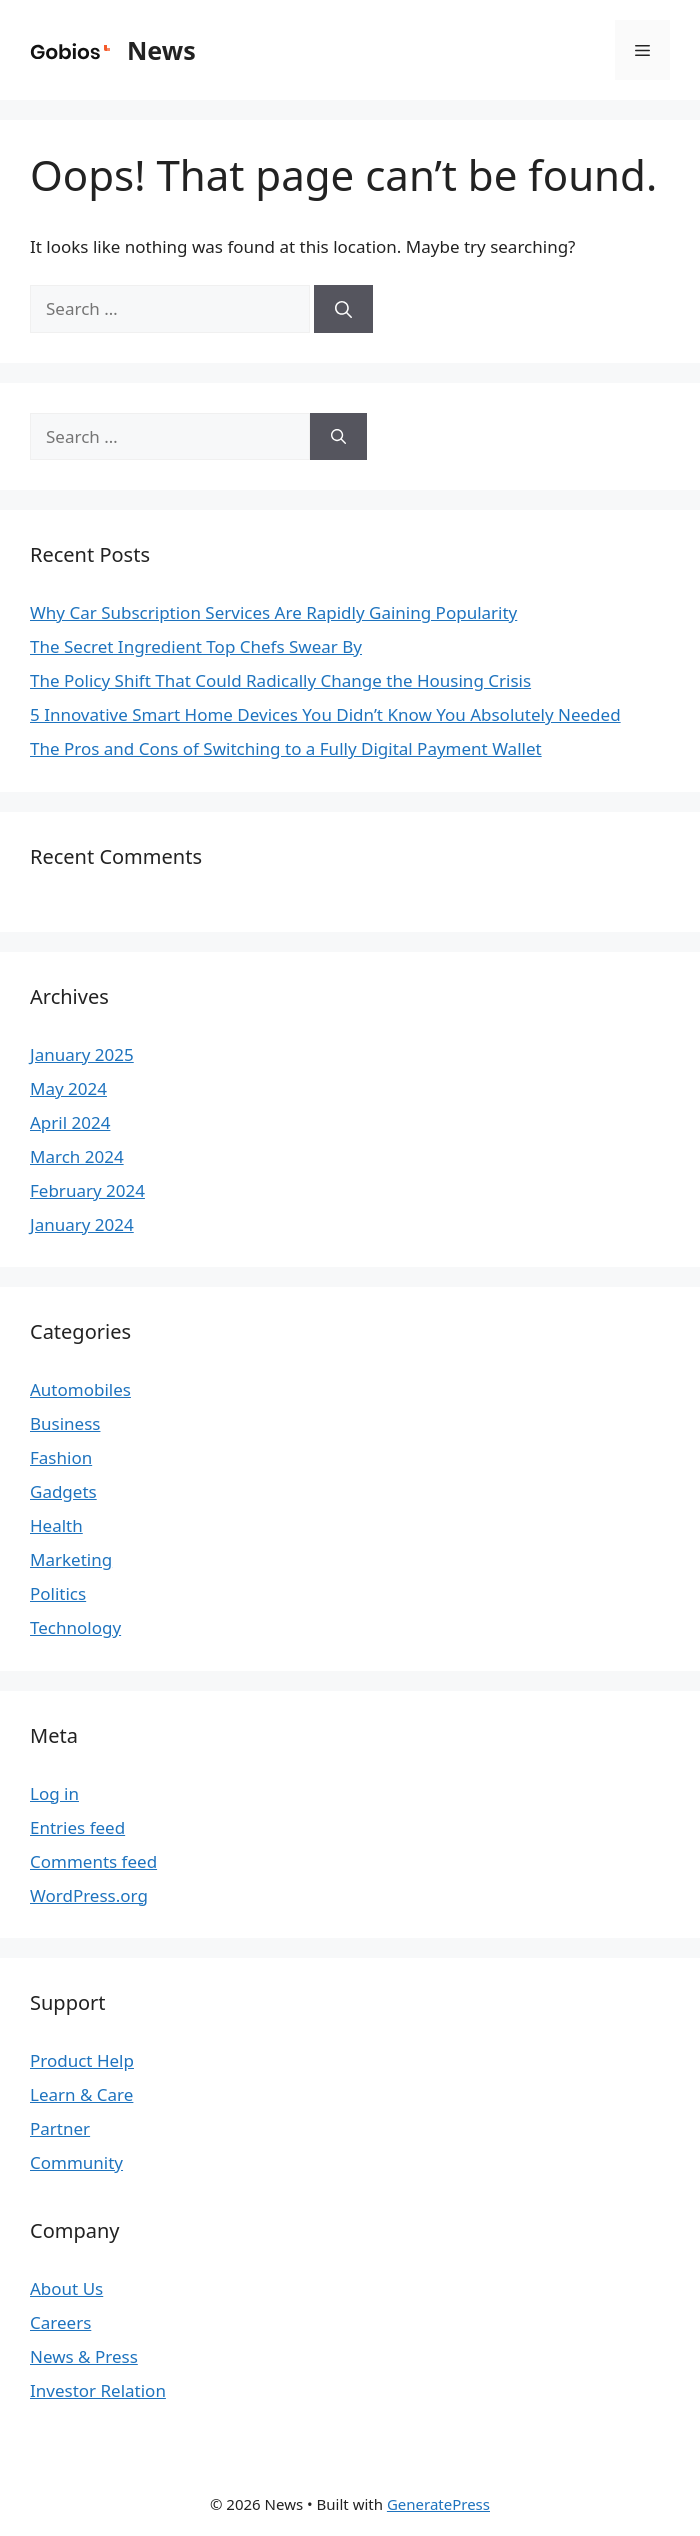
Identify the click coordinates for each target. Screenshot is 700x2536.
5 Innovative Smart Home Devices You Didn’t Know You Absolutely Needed (325, 714)
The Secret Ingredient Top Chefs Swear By (196, 646)
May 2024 (68, 1088)
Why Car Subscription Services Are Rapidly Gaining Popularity (273, 612)
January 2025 (82, 1054)
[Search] (343, 309)
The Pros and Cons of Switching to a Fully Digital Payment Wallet (286, 748)
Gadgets (63, 1491)
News (161, 50)
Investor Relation (98, 2390)
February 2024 (87, 1190)
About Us (66, 2288)
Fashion (61, 1457)
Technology (75, 1627)
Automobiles (80, 1389)
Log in (54, 1793)
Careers (60, 2322)
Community (76, 2162)
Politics (58, 1593)
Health (56, 1525)
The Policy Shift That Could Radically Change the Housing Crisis (280, 680)
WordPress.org (89, 1895)
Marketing (71, 1559)
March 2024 (77, 1156)
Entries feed (77, 1827)
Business (65, 1423)
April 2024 (70, 1122)
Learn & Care (81, 2094)
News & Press (84, 2356)
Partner (60, 2128)
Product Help (82, 2060)
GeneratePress (438, 2504)
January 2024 (82, 1224)
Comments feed (93, 1861)
